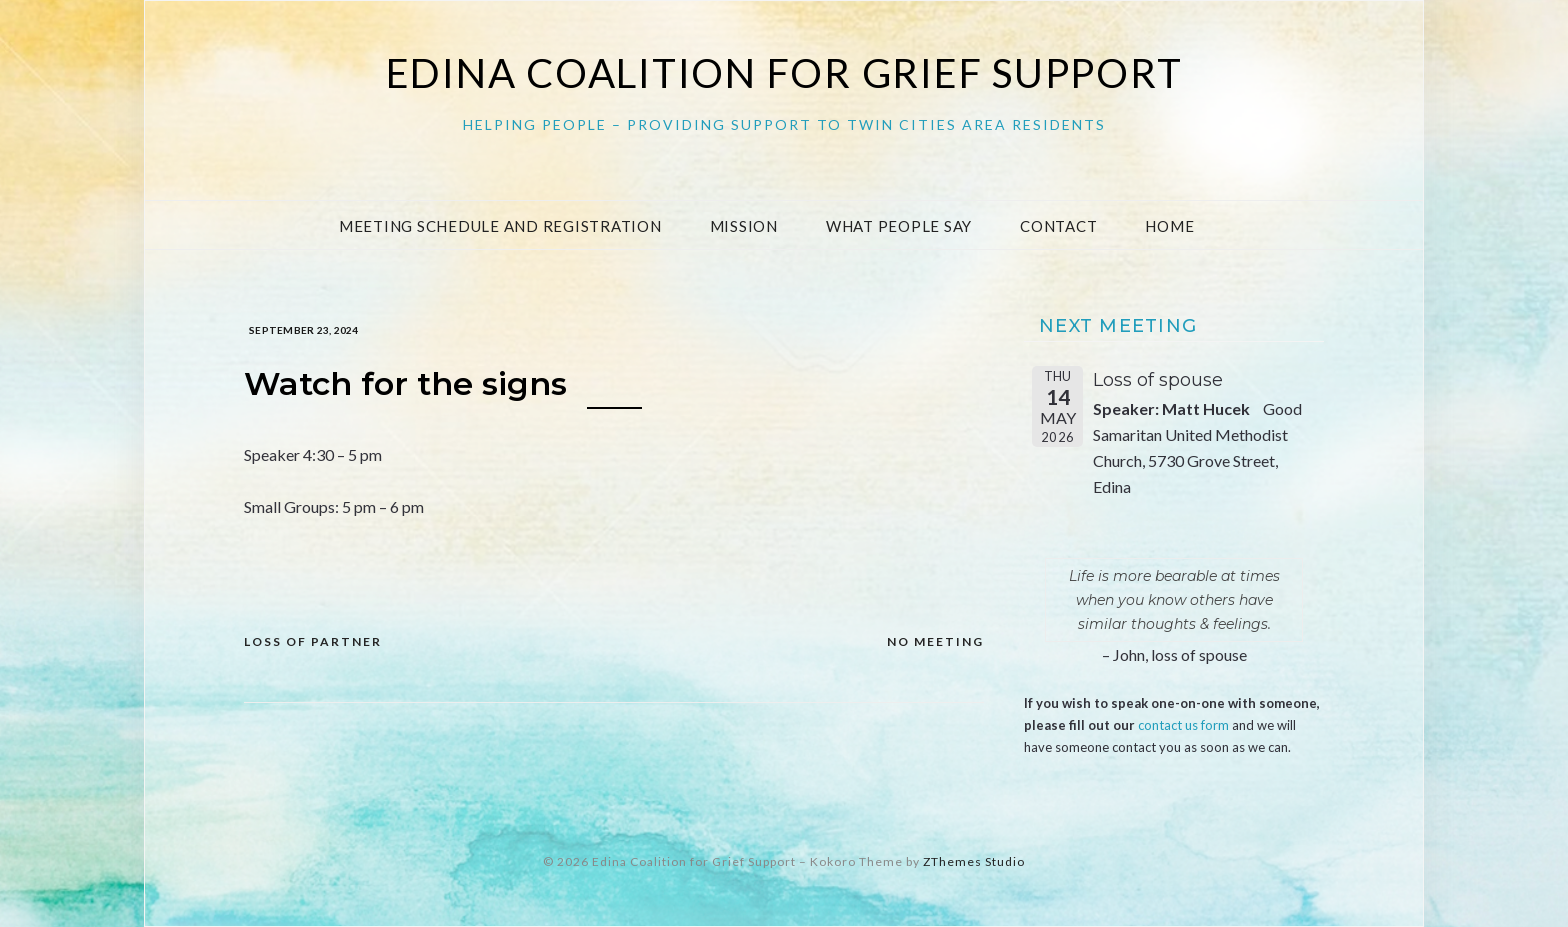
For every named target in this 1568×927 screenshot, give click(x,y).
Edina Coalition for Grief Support (784, 73)
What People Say (899, 226)
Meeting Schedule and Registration (500, 226)
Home (1169, 226)
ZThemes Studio (974, 861)
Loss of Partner (313, 641)
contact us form (1183, 725)
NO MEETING (935, 641)
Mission (744, 226)
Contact (1058, 226)
